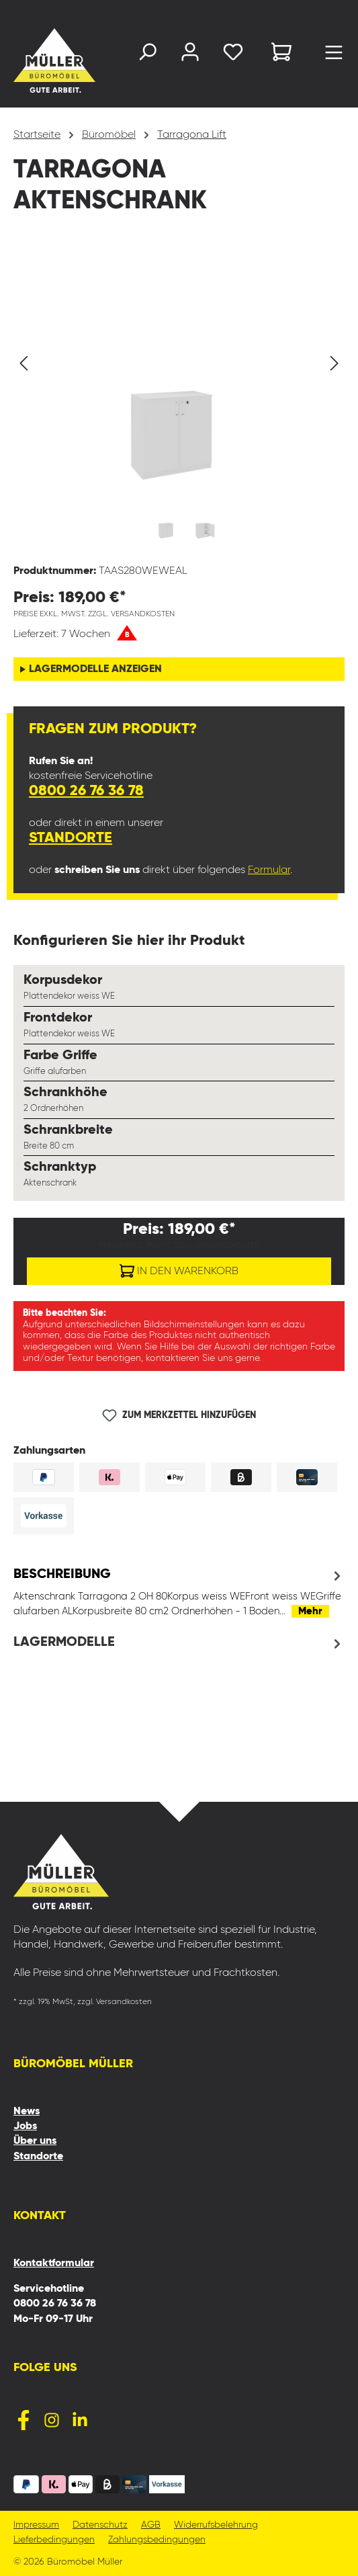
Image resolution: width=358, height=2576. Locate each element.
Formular (269, 870)
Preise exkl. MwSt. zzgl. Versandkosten (94, 614)
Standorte (70, 838)
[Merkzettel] (233, 55)
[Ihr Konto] (190, 55)
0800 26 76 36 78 (86, 791)
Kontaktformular (53, 2263)
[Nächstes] (334, 363)
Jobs (25, 2126)
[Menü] (334, 56)
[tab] (179, 1592)
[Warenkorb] (281, 54)
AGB (151, 2525)
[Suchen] (147, 55)
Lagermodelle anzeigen (95, 669)
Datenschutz (100, 2525)
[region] (179, 398)
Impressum (36, 2525)
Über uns (34, 2141)
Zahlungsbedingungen (157, 2540)
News (26, 2111)
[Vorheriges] (23, 363)
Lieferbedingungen (54, 2540)
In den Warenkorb (179, 1268)
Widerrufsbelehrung (216, 2525)
